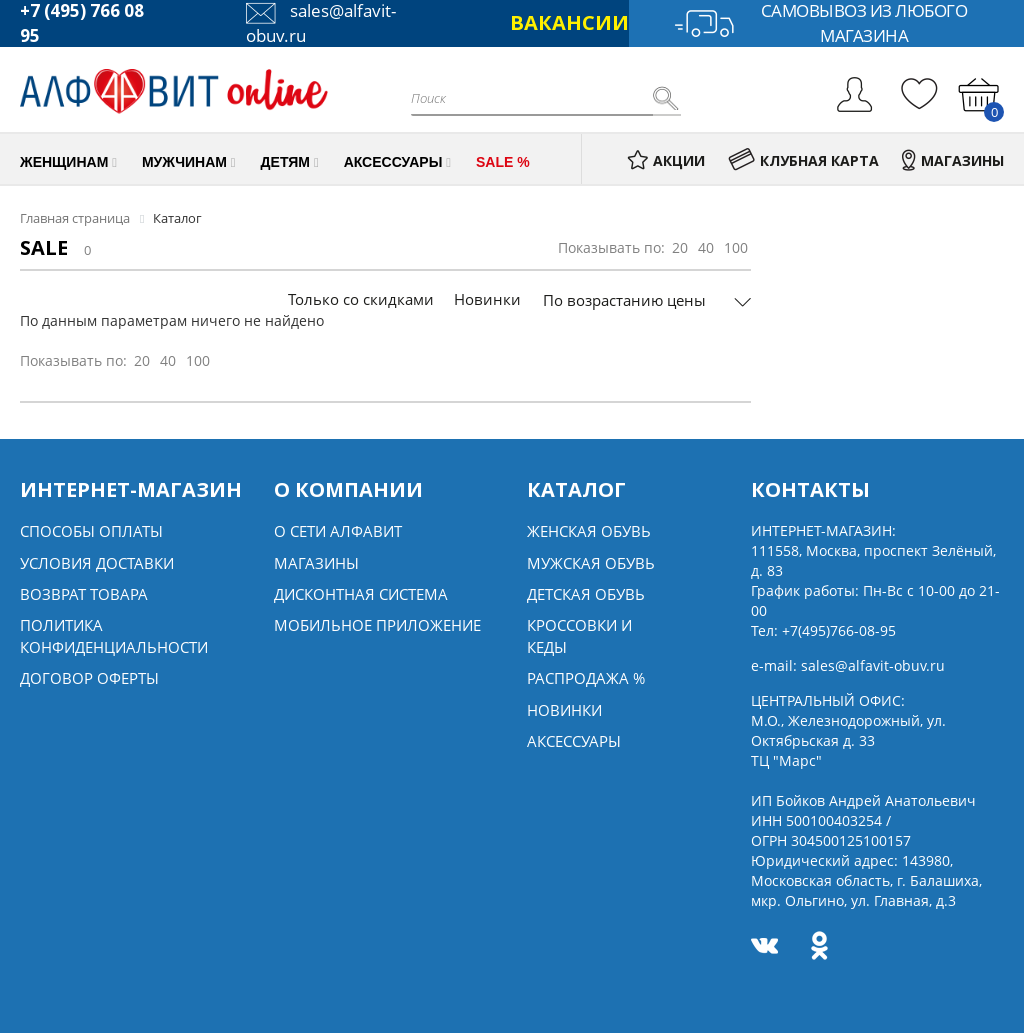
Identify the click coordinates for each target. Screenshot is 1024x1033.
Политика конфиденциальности (114, 635)
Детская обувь (586, 594)
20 (680, 247)
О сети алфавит (338, 531)
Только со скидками (361, 299)
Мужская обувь (591, 563)
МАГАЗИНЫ (953, 160)
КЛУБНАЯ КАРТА (803, 160)
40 (706, 247)
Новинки (487, 299)
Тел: (823, 630)
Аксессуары (574, 741)
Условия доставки (97, 563)
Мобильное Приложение (377, 625)
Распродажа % (586, 678)
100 (736, 247)
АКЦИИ (666, 160)
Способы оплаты (91, 531)
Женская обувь (589, 531)
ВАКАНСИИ (569, 22)
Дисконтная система (361, 594)
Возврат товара (84, 594)
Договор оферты (89, 678)
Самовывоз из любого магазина (820, 23)
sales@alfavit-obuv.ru (873, 665)
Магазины (316, 563)
